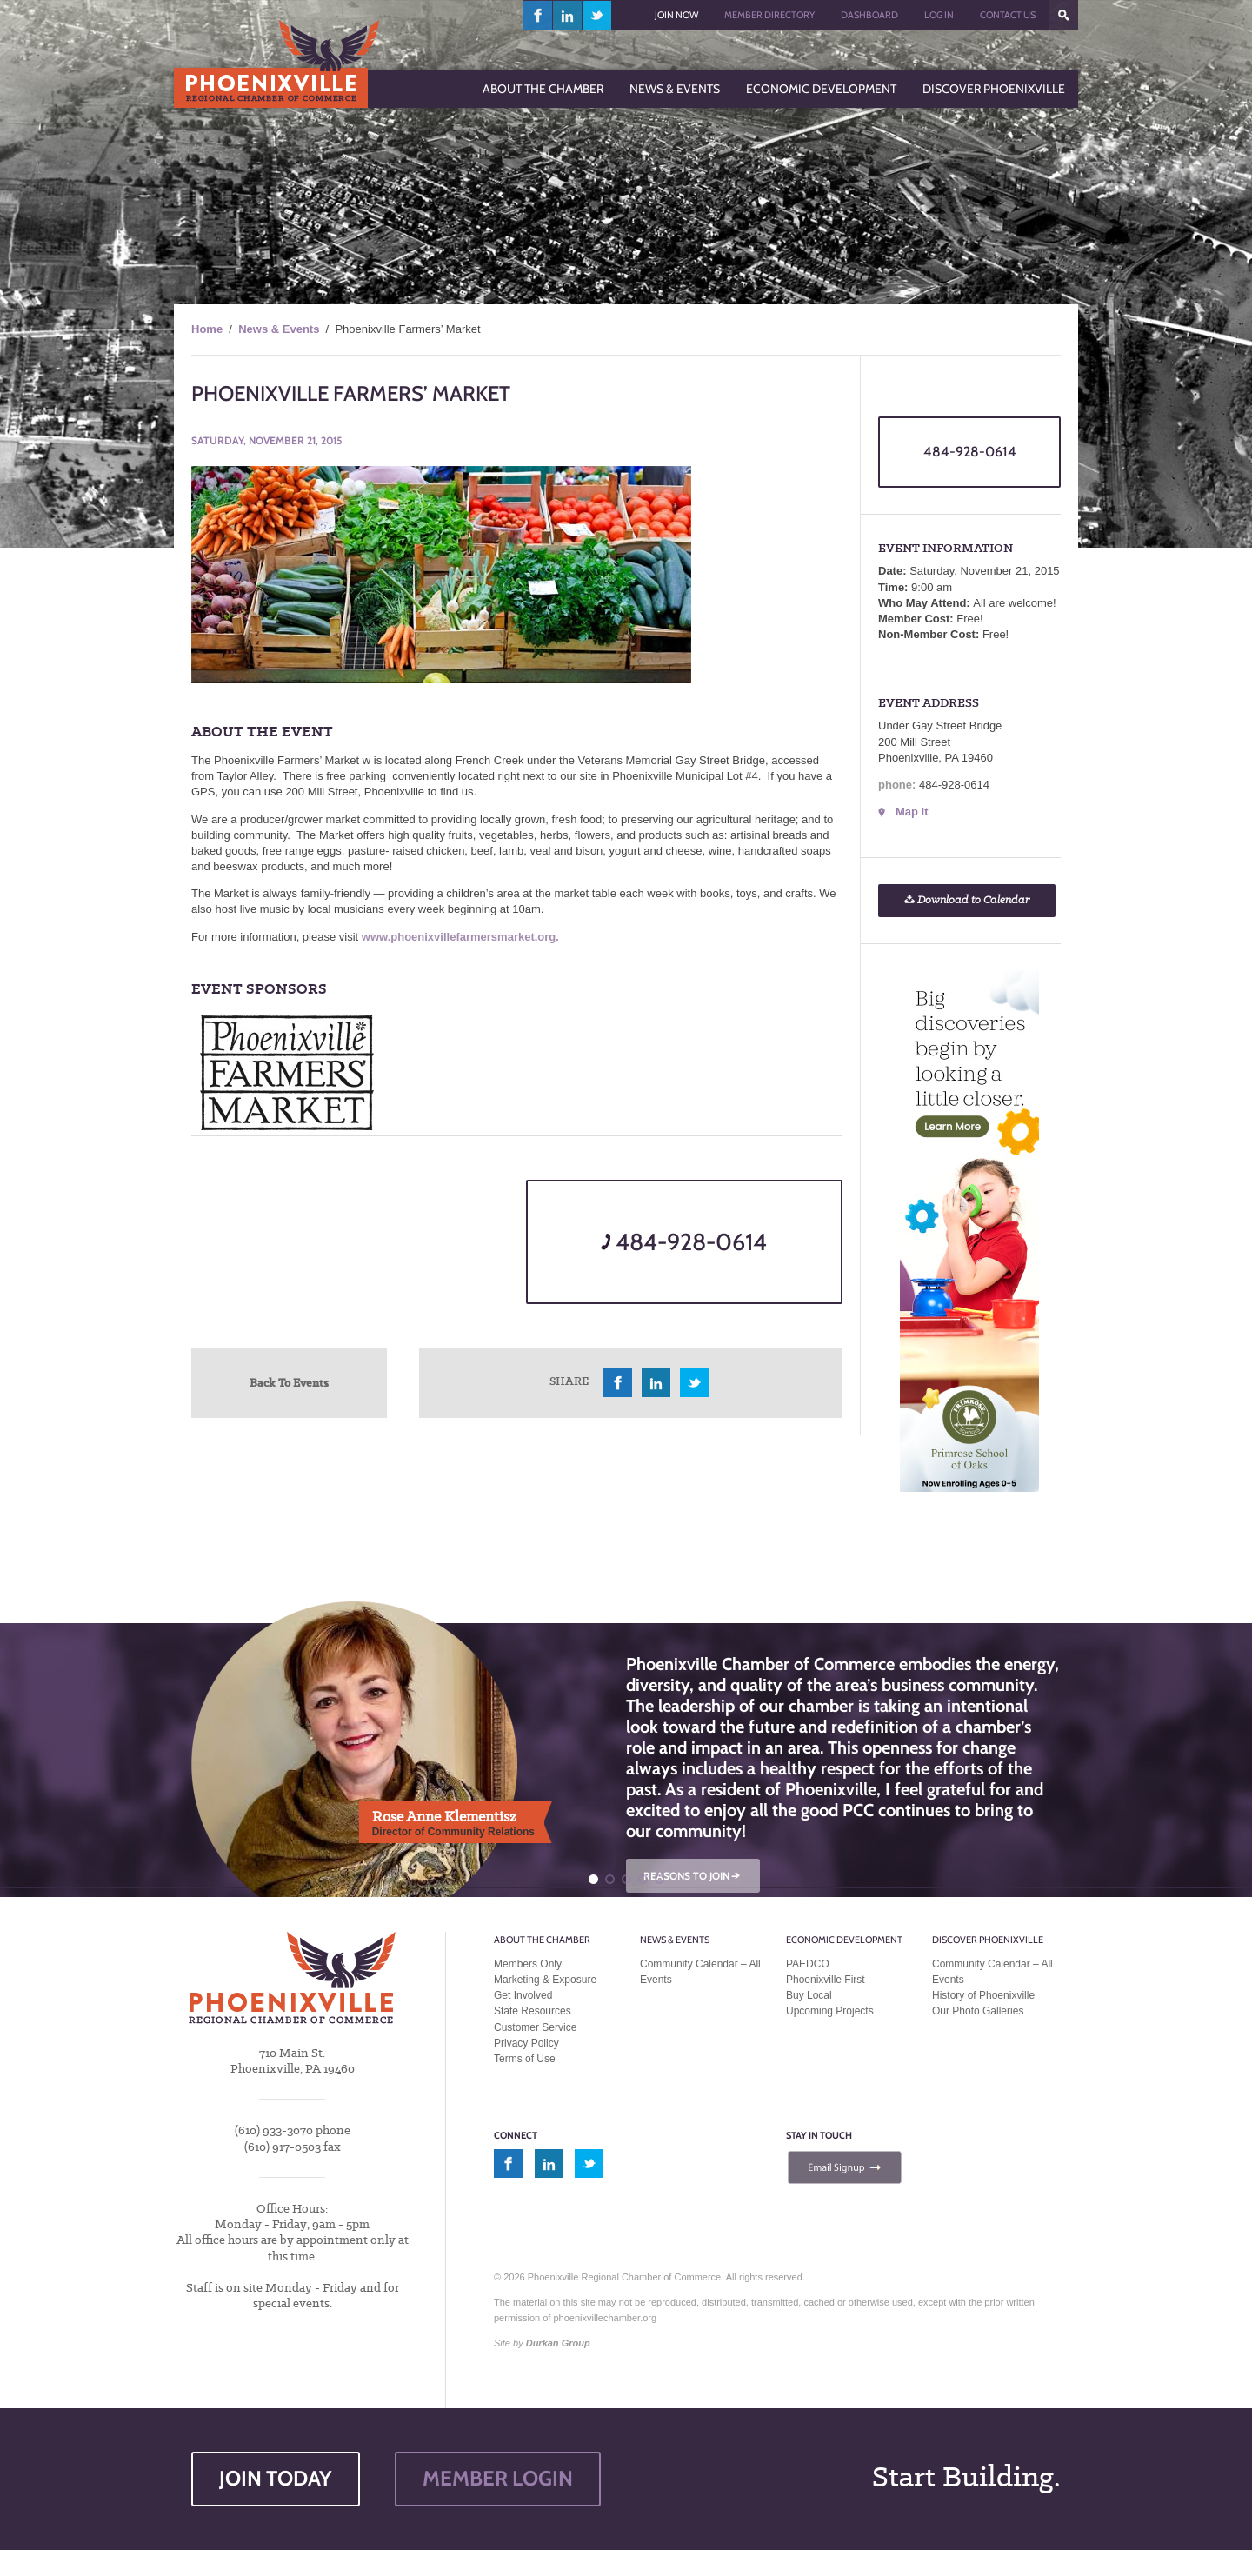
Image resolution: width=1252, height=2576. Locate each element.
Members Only (528, 1964)
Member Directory (769, 15)
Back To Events (289, 1382)
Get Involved (523, 1995)
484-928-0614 (684, 1242)
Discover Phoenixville (987, 1940)
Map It (912, 811)
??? (1063, 15)
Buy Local (809, 1995)
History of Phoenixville (983, 1995)
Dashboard (869, 15)
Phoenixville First (825, 1980)
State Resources (532, 2011)
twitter (597, 15)
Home (207, 329)
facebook (538, 15)
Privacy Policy (526, 2043)
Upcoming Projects (830, 2011)
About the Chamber (542, 1940)
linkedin (568, 15)
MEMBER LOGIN (498, 2478)
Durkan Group (558, 2343)
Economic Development (844, 1940)
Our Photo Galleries (977, 2011)
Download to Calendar (966, 900)
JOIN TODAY (275, 2478)
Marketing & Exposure (545, 1980)
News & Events (278, 329)
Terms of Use (525, 2059)
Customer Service (535, 2027)
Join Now (676, 15)
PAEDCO (807, 1964)
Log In (939, 15)
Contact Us (1008, 15)
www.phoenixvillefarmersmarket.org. (460, 936)
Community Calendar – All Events (700, 1972)
